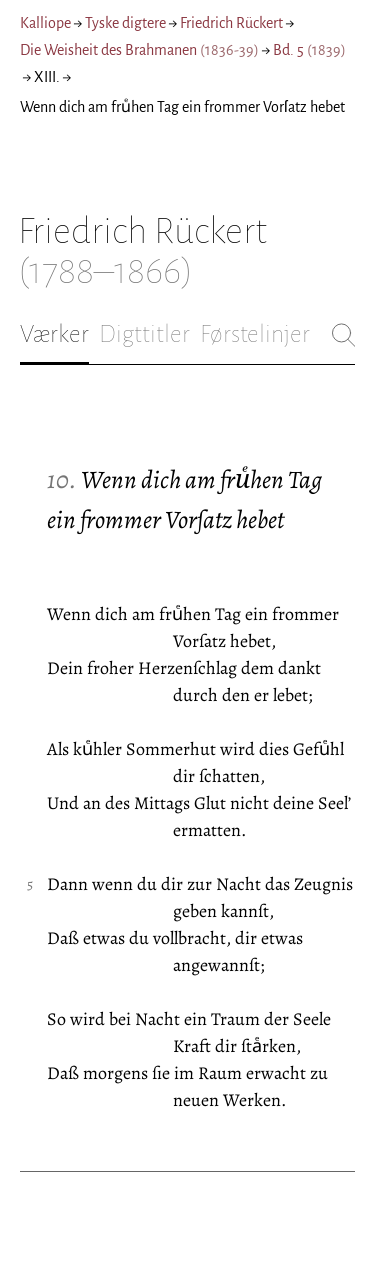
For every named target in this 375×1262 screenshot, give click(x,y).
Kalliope (45, 23)
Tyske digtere (125, 23)
